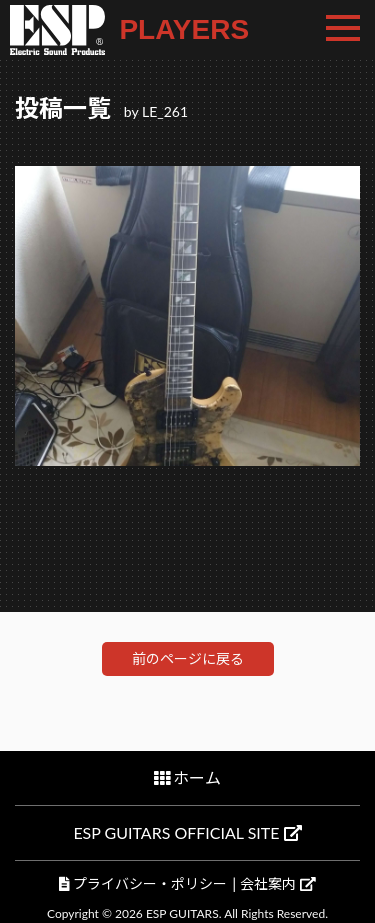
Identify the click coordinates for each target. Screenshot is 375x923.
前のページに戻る (188, 658)
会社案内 (277, 883)
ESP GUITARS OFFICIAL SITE (187, 832)
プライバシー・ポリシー (150, 883)
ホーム (197, 777)
